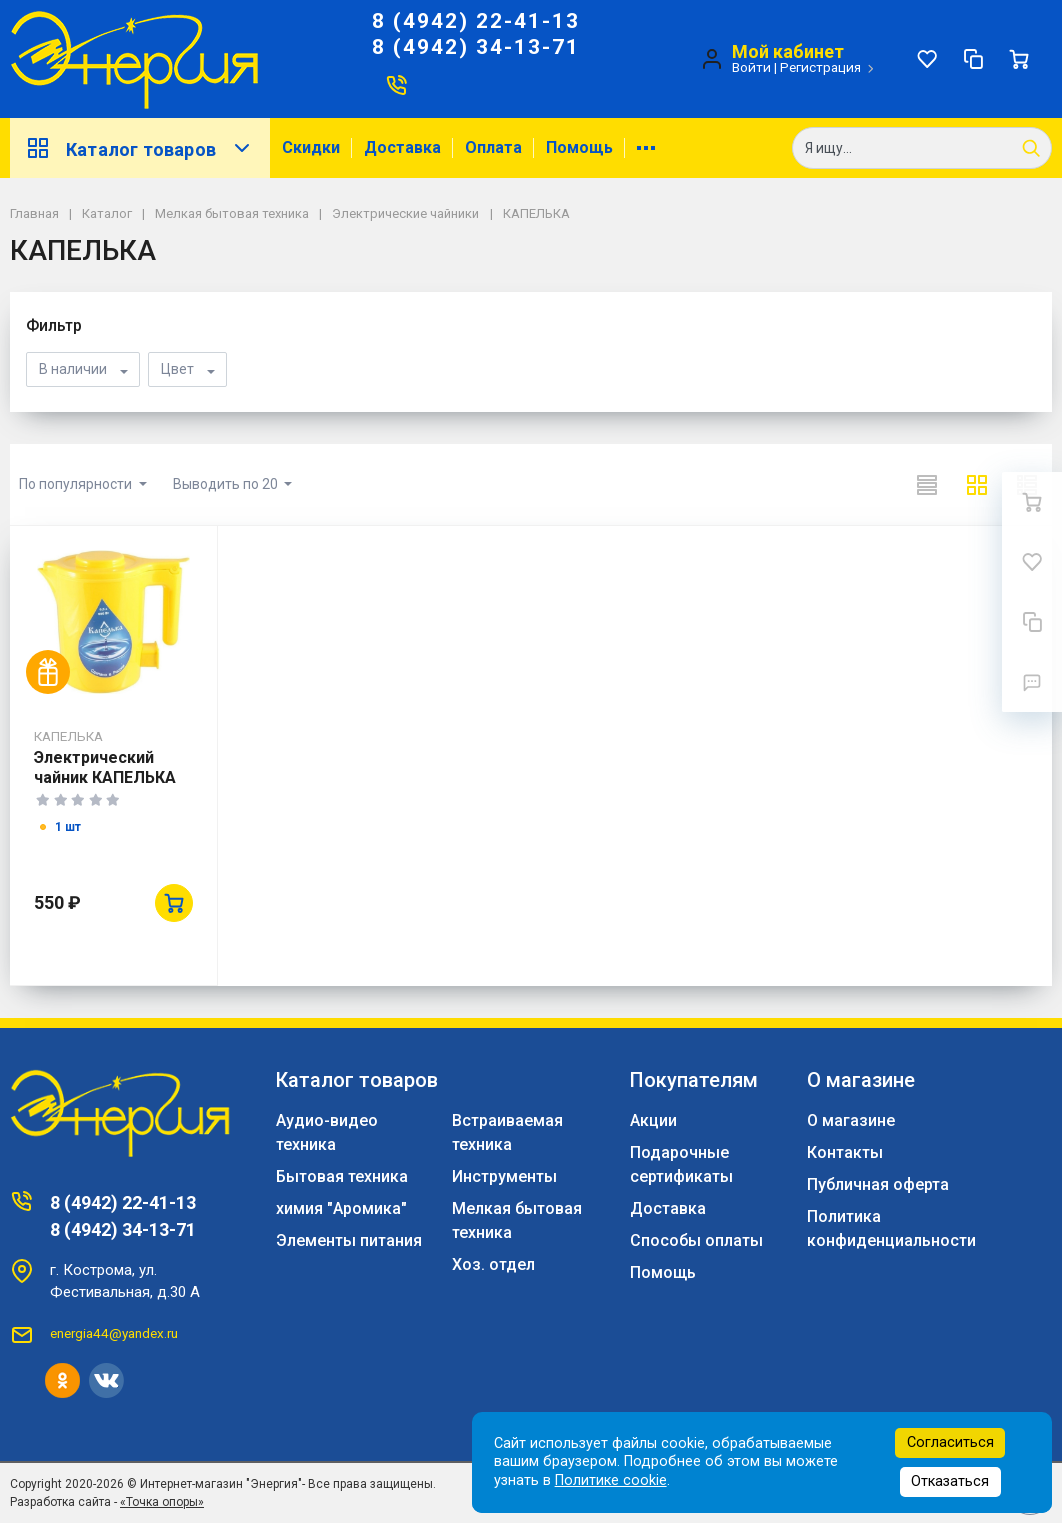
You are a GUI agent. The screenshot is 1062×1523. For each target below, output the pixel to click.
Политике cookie (611, 1480)
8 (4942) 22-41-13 (476, 21)
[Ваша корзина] (1019, 59)
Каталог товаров (140, 148)
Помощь (579, 147)
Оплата (493, 147)
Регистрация (820, 67)
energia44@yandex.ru (114, 1333)
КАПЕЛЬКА (68, 736)
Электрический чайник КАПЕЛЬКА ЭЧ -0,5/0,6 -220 (105, 777)
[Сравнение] (973, 59)
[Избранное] (927, 59)
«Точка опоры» (162, 1502)
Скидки (311, 147)
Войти (751, 67)
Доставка (402, 147)
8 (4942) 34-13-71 (476, 47)
